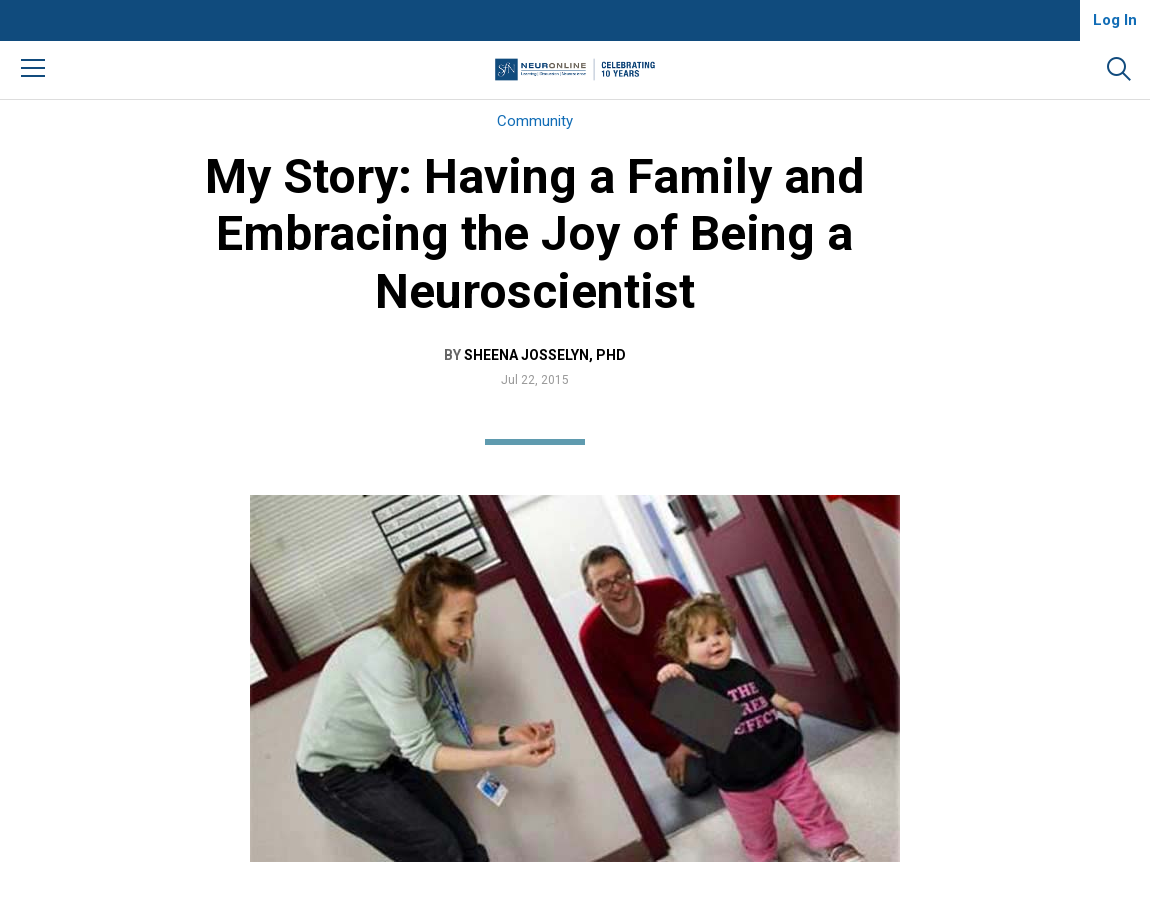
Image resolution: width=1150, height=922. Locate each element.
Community (535, 121)
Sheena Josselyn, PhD (545, 355)
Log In (1115, 20)
